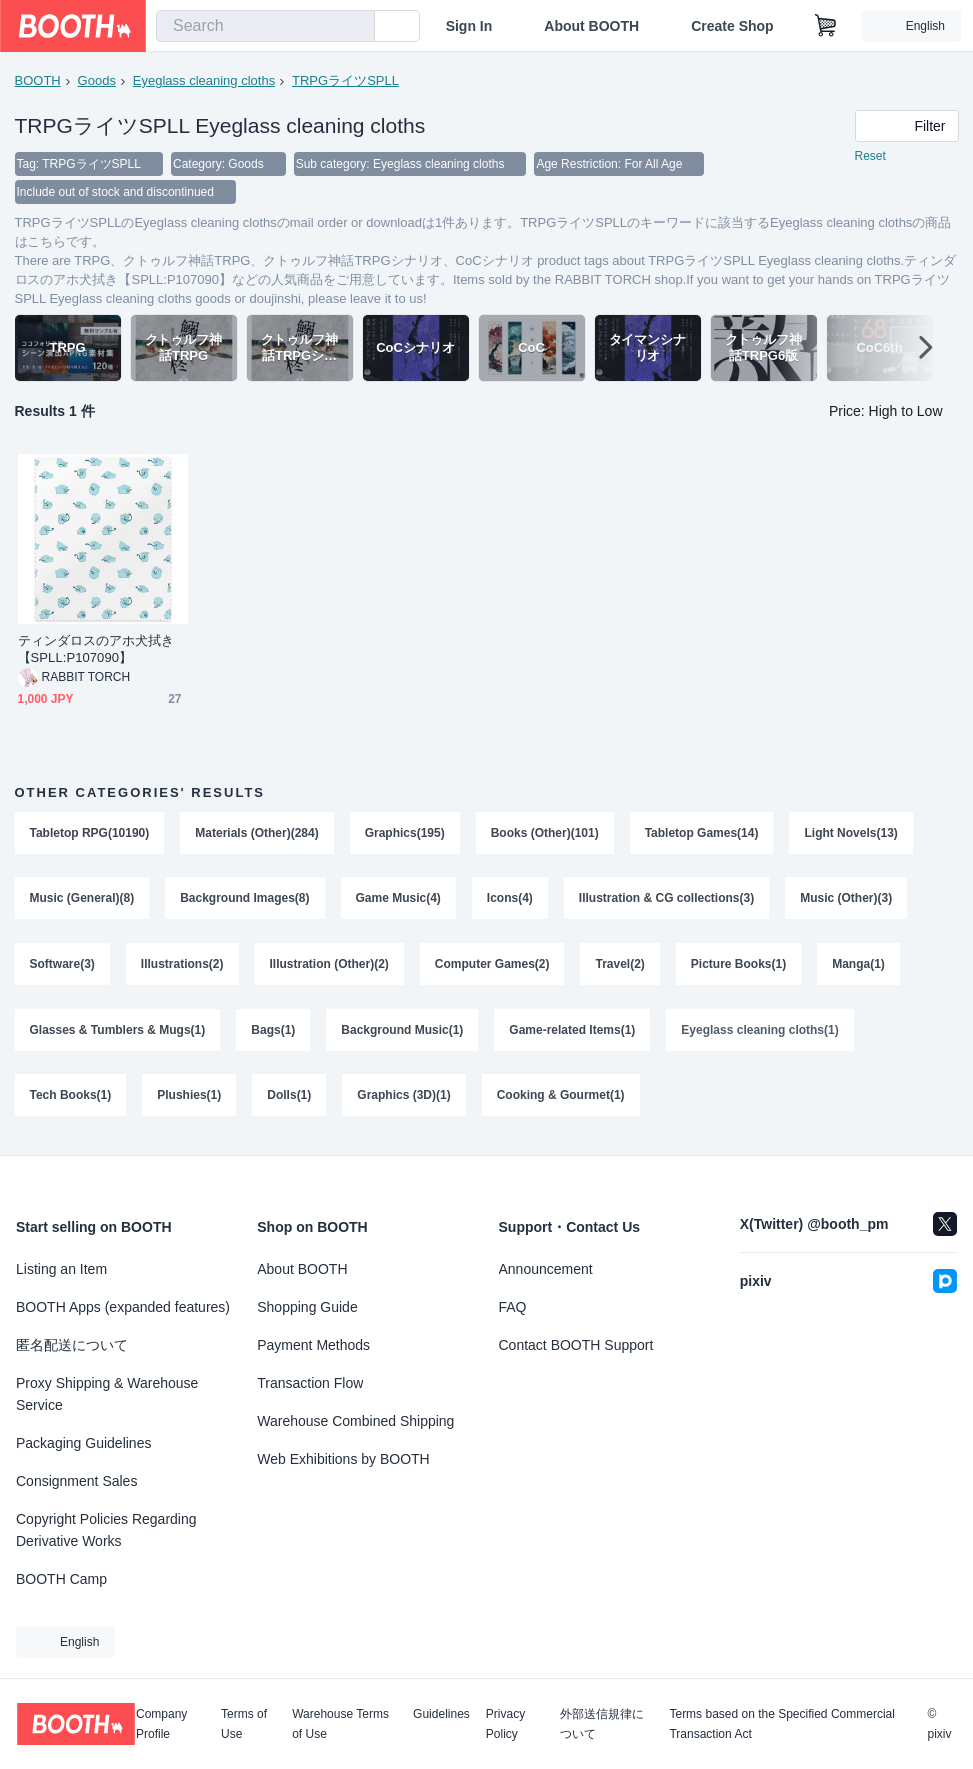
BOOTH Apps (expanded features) (123, 1307)
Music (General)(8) (82, 899)
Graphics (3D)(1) (403, 1097)
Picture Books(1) (738, 965)
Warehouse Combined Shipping (355, 1421)
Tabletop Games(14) (702, 833)
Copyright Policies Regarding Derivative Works (106, 1530)
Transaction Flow (310, 1383)
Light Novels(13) (851, 833)
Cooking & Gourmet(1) (561, 1097)
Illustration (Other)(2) (329, 965)
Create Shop (732, 26)
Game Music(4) (398, 899)
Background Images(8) (244, 899)
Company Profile (161, 1724)
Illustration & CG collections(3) (666, 899)
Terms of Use (244, 1724)
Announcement (546, 1269)
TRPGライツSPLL (345, 80)
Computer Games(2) (492, 965)
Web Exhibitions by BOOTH (343, 1459)
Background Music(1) (402, 1031)
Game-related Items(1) (572, 1031)
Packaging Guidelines (83, 1443)
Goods (97, 80)
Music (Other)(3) (846, 899)
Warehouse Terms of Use (340, 1724)
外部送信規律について (602, 1724)
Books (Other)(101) (545, 833)
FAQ (513, 1307)
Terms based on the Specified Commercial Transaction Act (781, 1724)
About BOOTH (591, 26)
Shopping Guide (307, 1307)
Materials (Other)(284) (256, 833)
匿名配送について (72, 1345)
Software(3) (62, 965)
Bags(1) (273, 1031)
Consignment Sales (76, 1481)
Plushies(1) (189, 1097)
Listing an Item (61, 1269)
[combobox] (265, 26)
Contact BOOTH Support (576, 1345)
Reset (870, 156)
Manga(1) (858, 965)
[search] (355, 27)
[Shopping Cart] (826, 26)
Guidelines (441, 1714)
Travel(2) (620, 965)
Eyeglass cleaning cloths (204, 80)
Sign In (469, 26)
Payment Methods (313, 1345)
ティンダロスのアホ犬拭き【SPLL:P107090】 (96, 649)
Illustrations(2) (182, 965)
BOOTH (38, 80)
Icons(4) (510, 899)
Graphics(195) (405, 833)
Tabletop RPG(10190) (90, 833)
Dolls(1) (289, 1097)
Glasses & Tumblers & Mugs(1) (118, 1031)
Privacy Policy (505, 1724)
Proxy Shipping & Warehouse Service (107, 1394)
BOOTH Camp (61, 1579)
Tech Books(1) (71, 1097)
